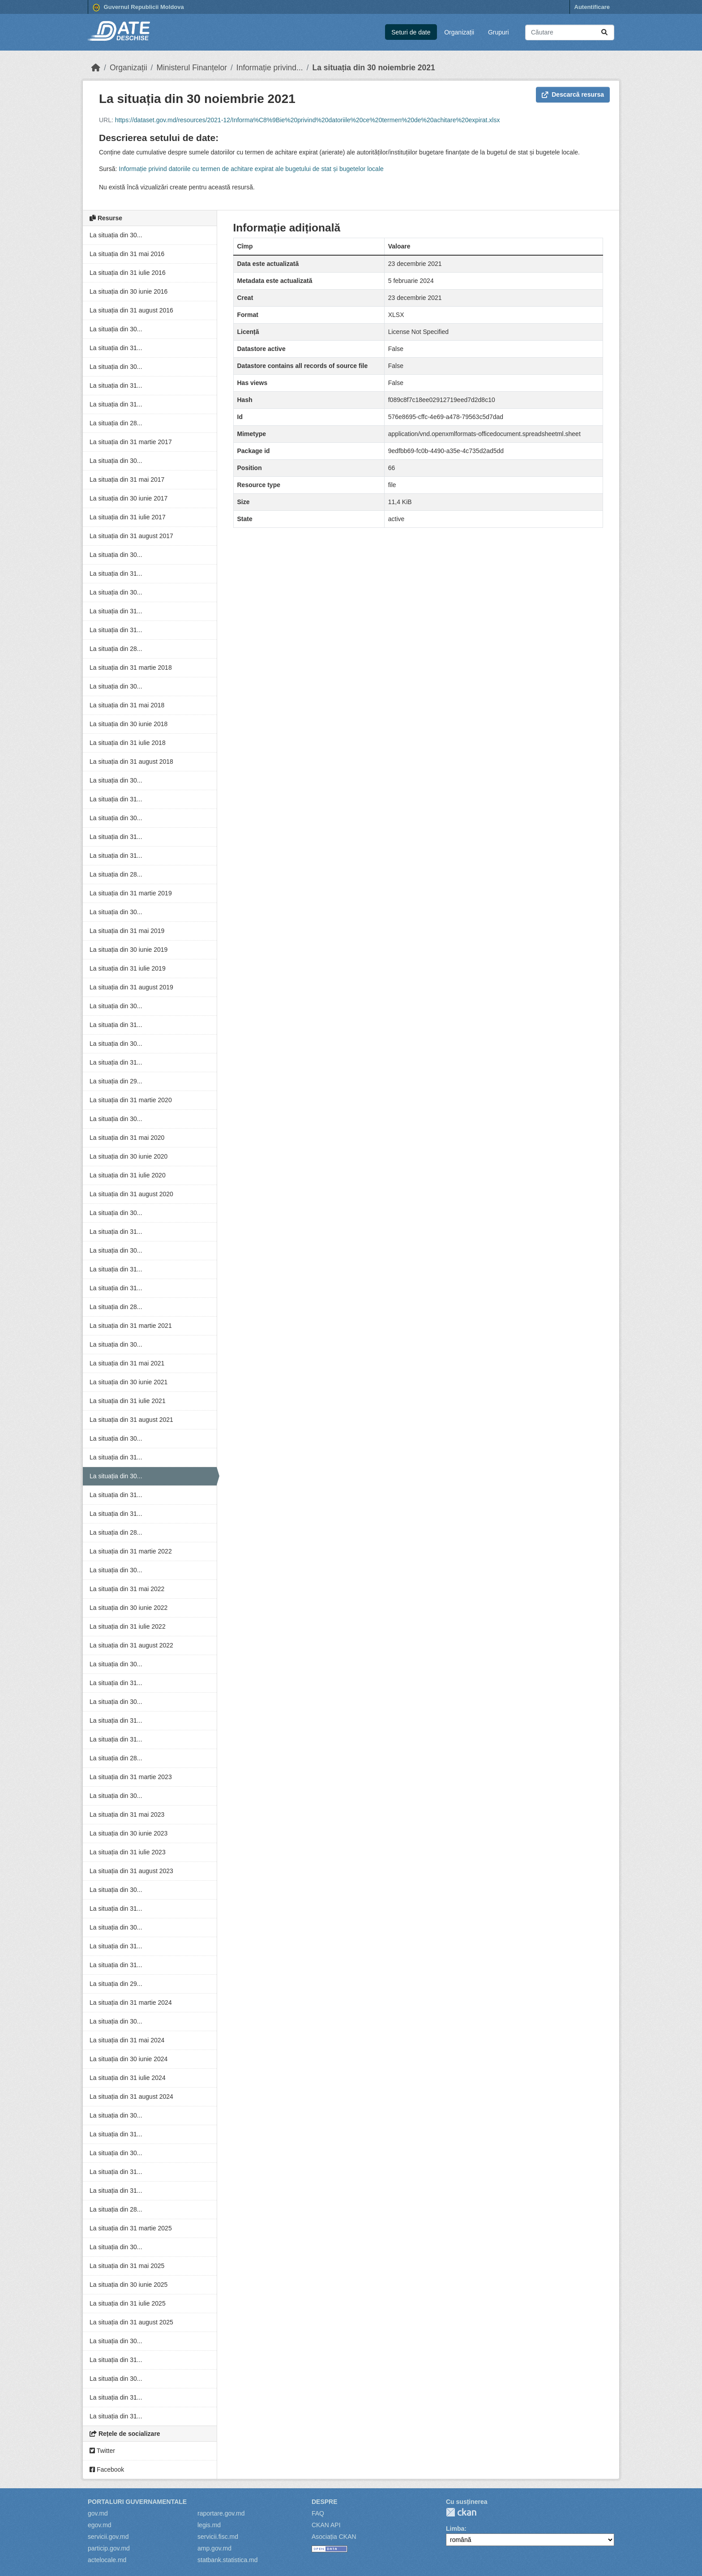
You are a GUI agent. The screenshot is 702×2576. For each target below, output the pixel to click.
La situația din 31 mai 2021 (127, 1363)
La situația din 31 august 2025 (131, 2322)
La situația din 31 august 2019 (131, 987)
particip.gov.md (109, 2548)
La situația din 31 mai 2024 (127, 2040)
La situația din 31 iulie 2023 (128, 1852)
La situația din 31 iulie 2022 (128, 1626)
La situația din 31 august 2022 (131, 1645)
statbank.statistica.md (227, 2559)
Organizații (459, 32)
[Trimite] (604, 32)
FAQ (318, 2513)
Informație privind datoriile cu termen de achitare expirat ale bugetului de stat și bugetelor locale (251, 168)
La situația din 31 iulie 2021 (128, 1400)
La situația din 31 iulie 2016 (128, 272)
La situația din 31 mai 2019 (127, 930)
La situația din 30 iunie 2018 (128, 723)
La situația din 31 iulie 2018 (128, 742)
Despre (325, 2501)
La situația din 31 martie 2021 (131, 1325)
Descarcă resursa (573, 94)
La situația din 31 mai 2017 (127, 479)
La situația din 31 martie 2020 (131, 1100)
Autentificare (592, 7)
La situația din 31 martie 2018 (131, 667)
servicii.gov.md (108, 2536)
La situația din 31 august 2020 (131, 1194)
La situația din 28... (116, 423)
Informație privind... (269, 67)
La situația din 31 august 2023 (131, 1870)
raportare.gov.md (221, 2513)
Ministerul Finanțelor (191, 67)
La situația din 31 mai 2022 (127, 1588)
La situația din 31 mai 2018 (127, 705)
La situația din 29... (116, 1081)
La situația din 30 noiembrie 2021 (373, 67)
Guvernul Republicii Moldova (138, 8)
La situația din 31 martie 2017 (131, 441)
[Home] (95, 67)
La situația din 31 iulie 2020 (128, 1175)
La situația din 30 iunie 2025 (128, 2284)
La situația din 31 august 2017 (131, 535)
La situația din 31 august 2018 (131, 761)
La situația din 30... (116, 235)
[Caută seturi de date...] (569, 32)
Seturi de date (410, 32)
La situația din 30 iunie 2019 (128, 949)
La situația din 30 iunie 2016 (128, 291)
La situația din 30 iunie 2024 (128, 2059)
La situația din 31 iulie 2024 (128, 2077)
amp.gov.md (214, 2548)
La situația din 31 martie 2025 (131, 2228)
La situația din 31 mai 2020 (127, 1137)
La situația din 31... (116, 347)
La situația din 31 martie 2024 (131, 2002)
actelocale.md (107, 2559)
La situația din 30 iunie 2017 (128, 498)
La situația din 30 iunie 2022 (128, 1607)
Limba (455, 2528)
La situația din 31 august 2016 (131, 310)
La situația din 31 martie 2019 (131, 893)
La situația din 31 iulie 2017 (128, 517)
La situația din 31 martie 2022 (131, 1551)
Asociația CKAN (334, 2536)
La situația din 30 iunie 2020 (128, 1156)
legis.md (209, 2525)
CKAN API (326, 2525)
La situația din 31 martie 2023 (131, 1776)
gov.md (98, 2513)
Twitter (102, 2450)
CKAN (461, 2512)
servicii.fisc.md (217, 2536)
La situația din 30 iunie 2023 (128, 1833)
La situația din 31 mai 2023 (127, 1814)
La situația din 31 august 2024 (131, 2096)
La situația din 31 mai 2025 (127, 2265)
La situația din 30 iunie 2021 (128, 1382)
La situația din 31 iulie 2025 (128, 2303)
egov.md (99, 2525)
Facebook (107, 2469)
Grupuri (498, 32)
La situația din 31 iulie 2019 (128, 968)
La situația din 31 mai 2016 (127, 253)
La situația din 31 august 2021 (131, 1419)
